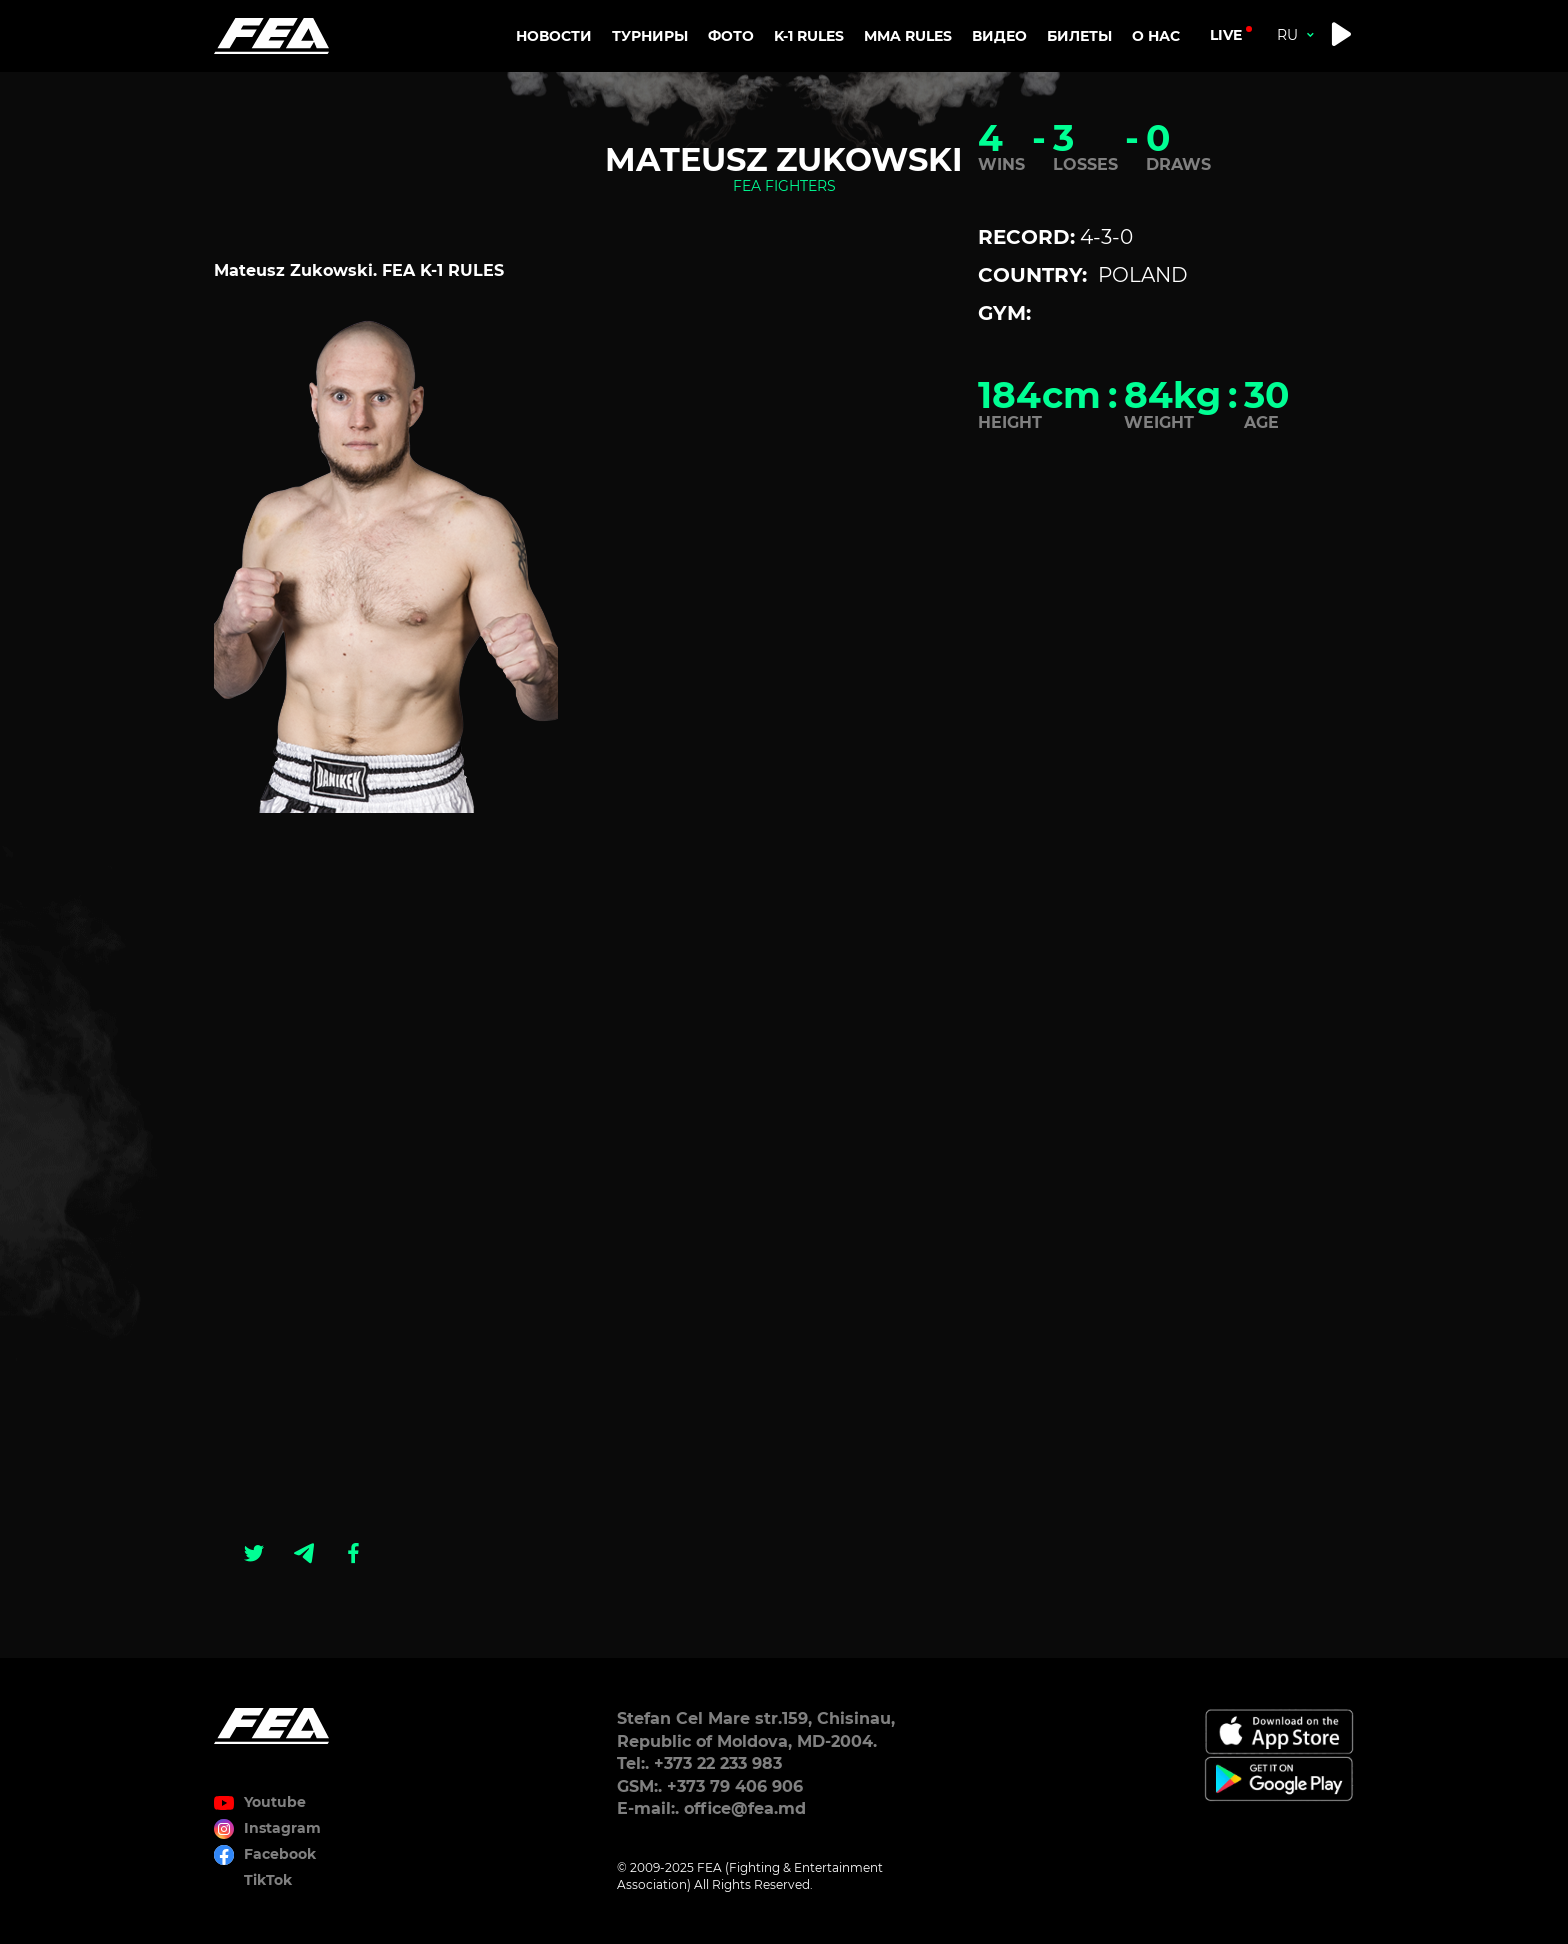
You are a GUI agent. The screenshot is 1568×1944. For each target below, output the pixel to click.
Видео (999, 36)
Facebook (280, 1854)
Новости (554, 36)
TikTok (268, 1880)
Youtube (275, 1802)
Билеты (1079, 36)
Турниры (650, 36)
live (1226, 35)
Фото (731, 36)
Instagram (282, 1828)
